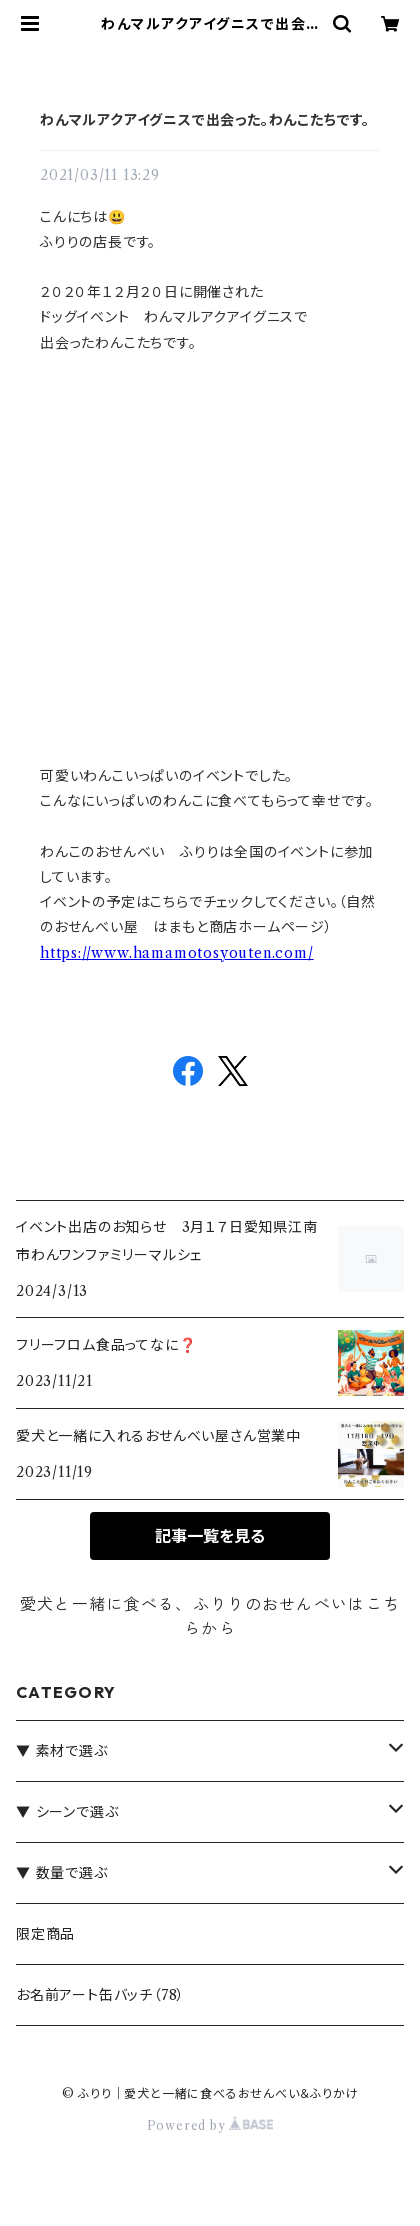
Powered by (210, 2125)
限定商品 (45, 1934)
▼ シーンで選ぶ (67, 1812)
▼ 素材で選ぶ (62, 1751)
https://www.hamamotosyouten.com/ (177, 953)
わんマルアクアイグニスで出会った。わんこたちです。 (205, 120)
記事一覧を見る (210, 1536)
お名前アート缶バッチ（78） (100, 1995)
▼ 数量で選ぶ (62, 1873)
